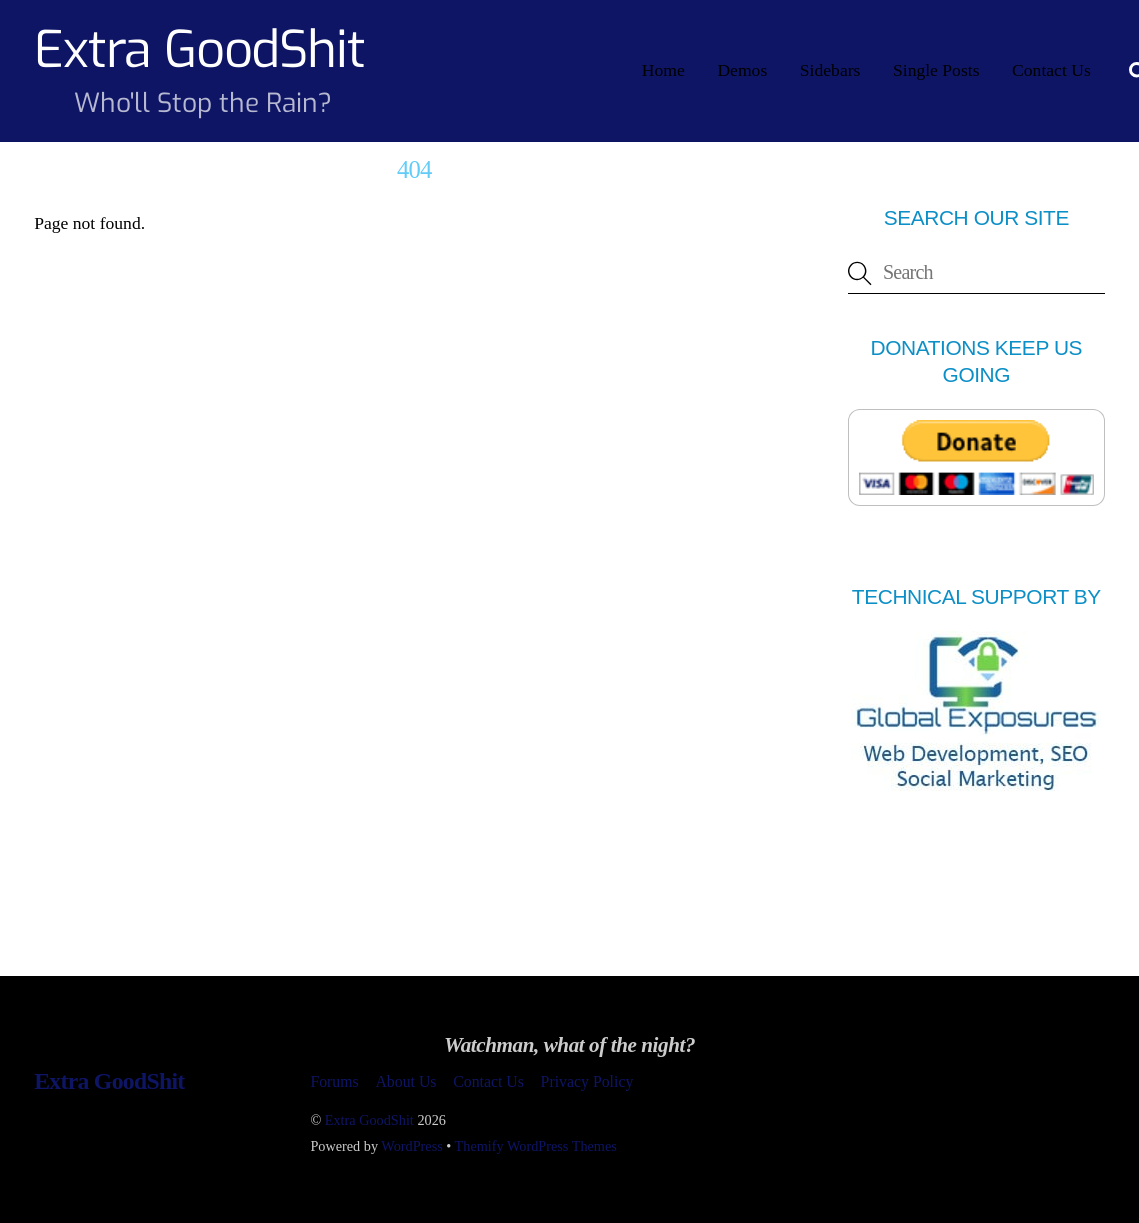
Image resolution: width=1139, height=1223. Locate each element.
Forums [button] (334, 1081)
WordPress (411, 1146)
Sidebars (830, 70)
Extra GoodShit (369, 1120)
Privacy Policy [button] (587, 1081)
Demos (742, 70)
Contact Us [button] (488, 1081)
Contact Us (1051, 70)
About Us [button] (405, 1081)
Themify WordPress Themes (536, 1146)
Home (663, 70)
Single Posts (936, 70)
